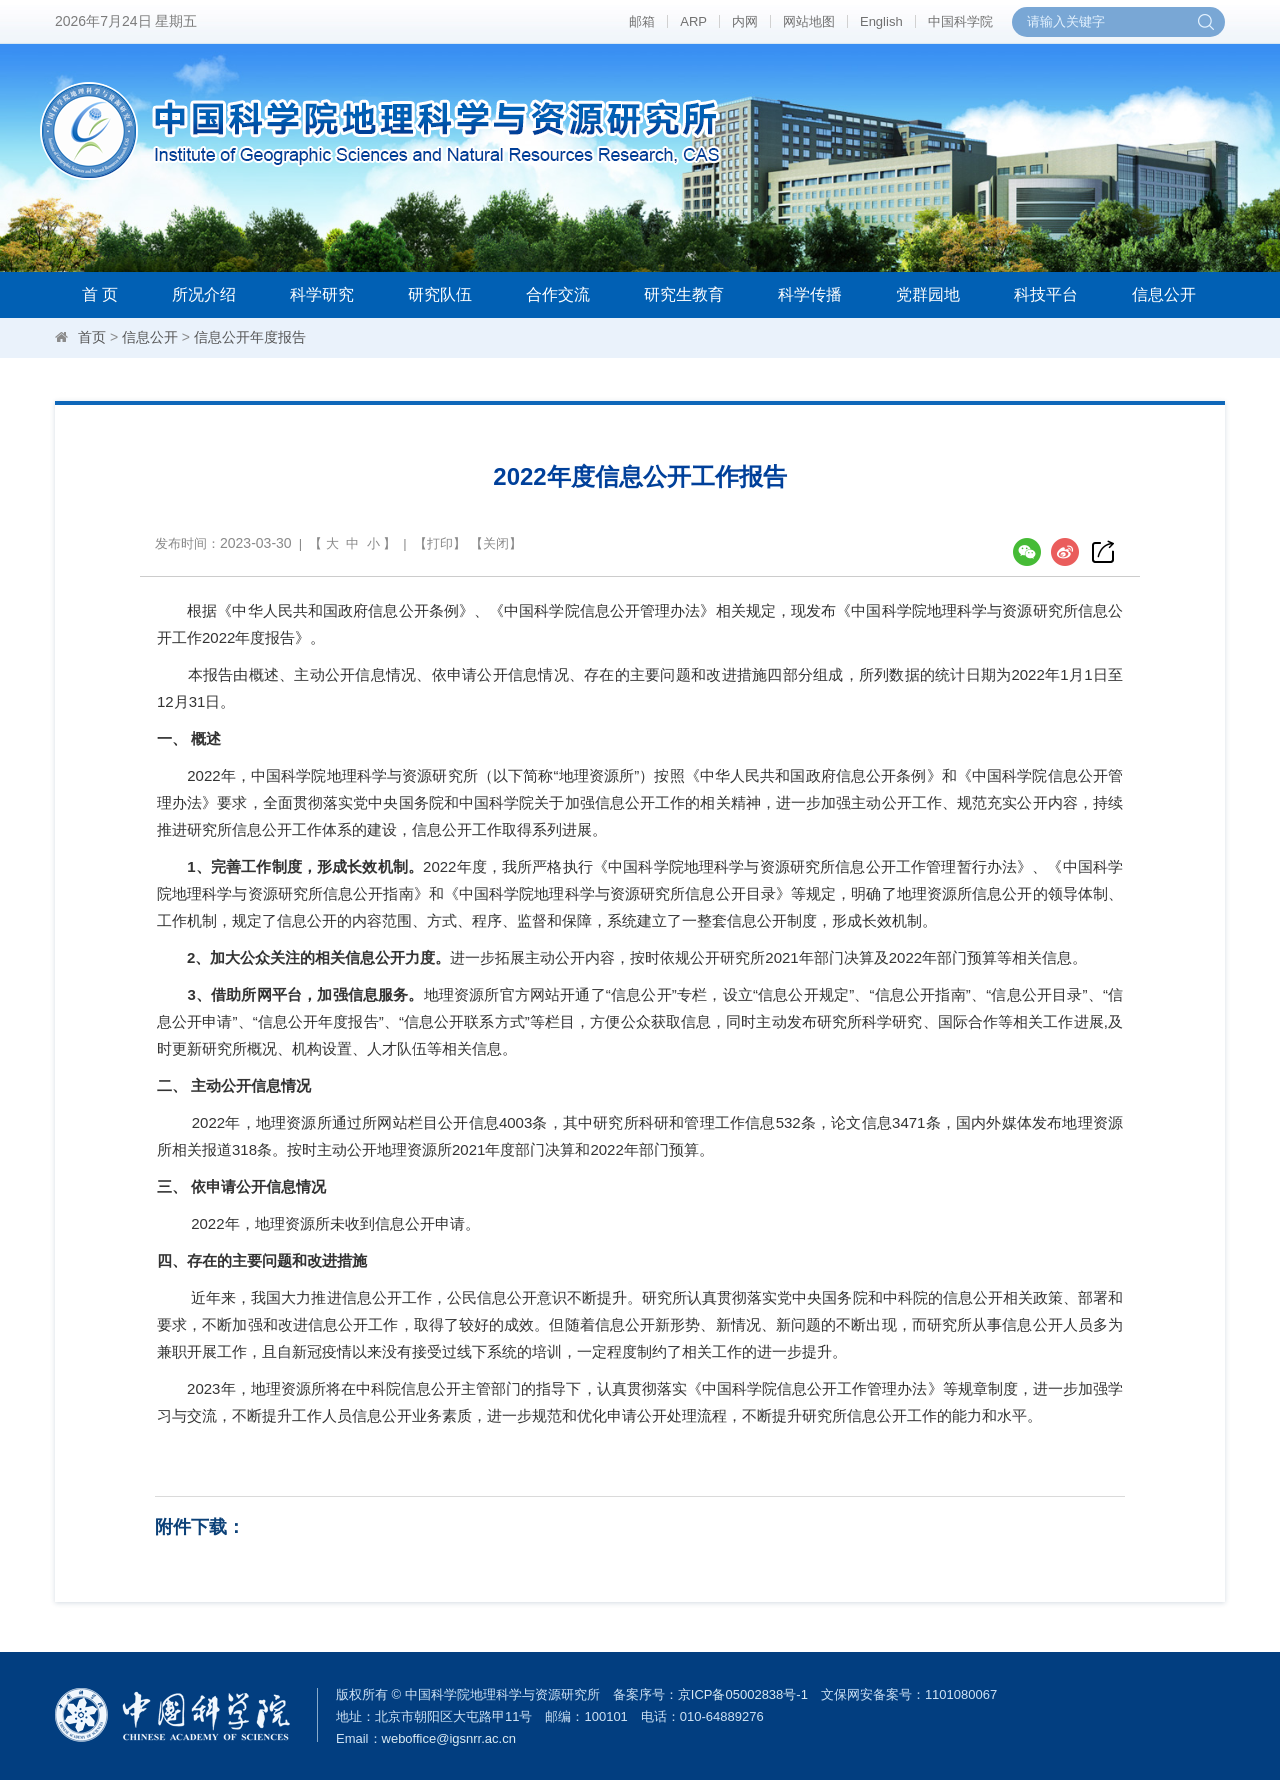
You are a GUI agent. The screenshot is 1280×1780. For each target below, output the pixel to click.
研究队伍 (440, 294)
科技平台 (1046, 294)
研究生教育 (684, 294)
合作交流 (558, 294)
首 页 (100, 294)
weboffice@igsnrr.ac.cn (449, 1738)
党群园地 (928, 294)
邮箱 (642, 21)
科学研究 (322, 294)
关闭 (496, 543)
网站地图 (809, 21)
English (881, 21)
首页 (92, 337)
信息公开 (1164, 294)
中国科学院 (960, 21)
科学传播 (810, 294)
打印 (440, 543)
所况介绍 (204, 294)
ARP (693, 21)
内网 (745, 21)
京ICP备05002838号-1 (743, 1694)
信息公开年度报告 (250, 337)
